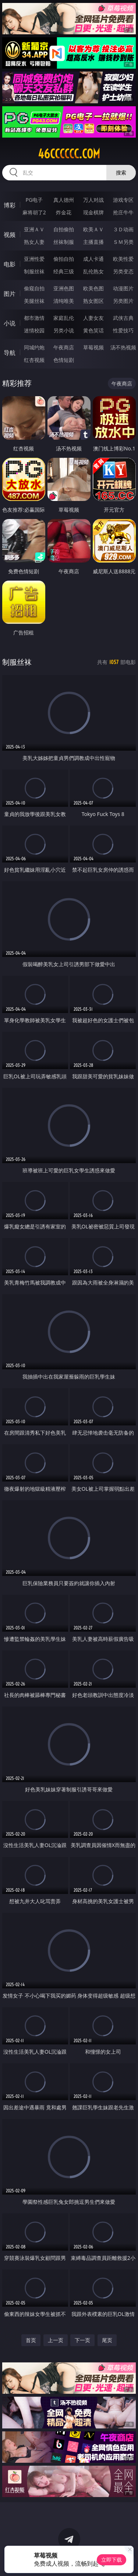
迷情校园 (34, 330)
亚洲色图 (63, 288)
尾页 (107, 2340)
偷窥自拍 (34, 288)
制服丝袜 (34, 271)
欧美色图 (93, 288)
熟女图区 (93, 300)
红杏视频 (34, 359)
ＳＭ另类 (123, 241)
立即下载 (111, 2559)
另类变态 (123, 271)
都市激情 (34, 317)
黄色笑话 (93, 330)
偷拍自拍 (63, 258)
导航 (9, 353)
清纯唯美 (63, 300)
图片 (9, 294)
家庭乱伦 (63, 317)
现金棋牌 (93, 212)
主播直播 (93, 241)
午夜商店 (63, 347)
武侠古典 (123, 317)
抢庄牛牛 (123, 212)
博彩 (9, 205)
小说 (9, 323)
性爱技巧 (123, 330)
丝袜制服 (63, 241)
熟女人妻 (34, 241)
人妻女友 (93, 317)
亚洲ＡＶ (34, 229)
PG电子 (34, 199)
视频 (9, 235)
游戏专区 (123, 199)
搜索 (121, 172)
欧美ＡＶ (93, 229)
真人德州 (63, 199)
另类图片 (123, 300)
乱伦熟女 (93, 271)
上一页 (55, 2340)
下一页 (82, 2340)
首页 (31, 2340)
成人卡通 (93, 258)
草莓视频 (93, 347)
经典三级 (63, 271)
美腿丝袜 (34, 300)
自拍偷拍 (63, 229)
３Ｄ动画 (123, 229)
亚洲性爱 (34, 258)
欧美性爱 (123, 258)
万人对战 (93, 199)
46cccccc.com (69, 153)
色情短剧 (63, 359)
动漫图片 (123, 288)
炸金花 (63, 212)
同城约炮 (34, 347)
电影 (9, 264)
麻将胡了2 (34, 212)
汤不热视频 (123, 347)
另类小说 (63, 330)
